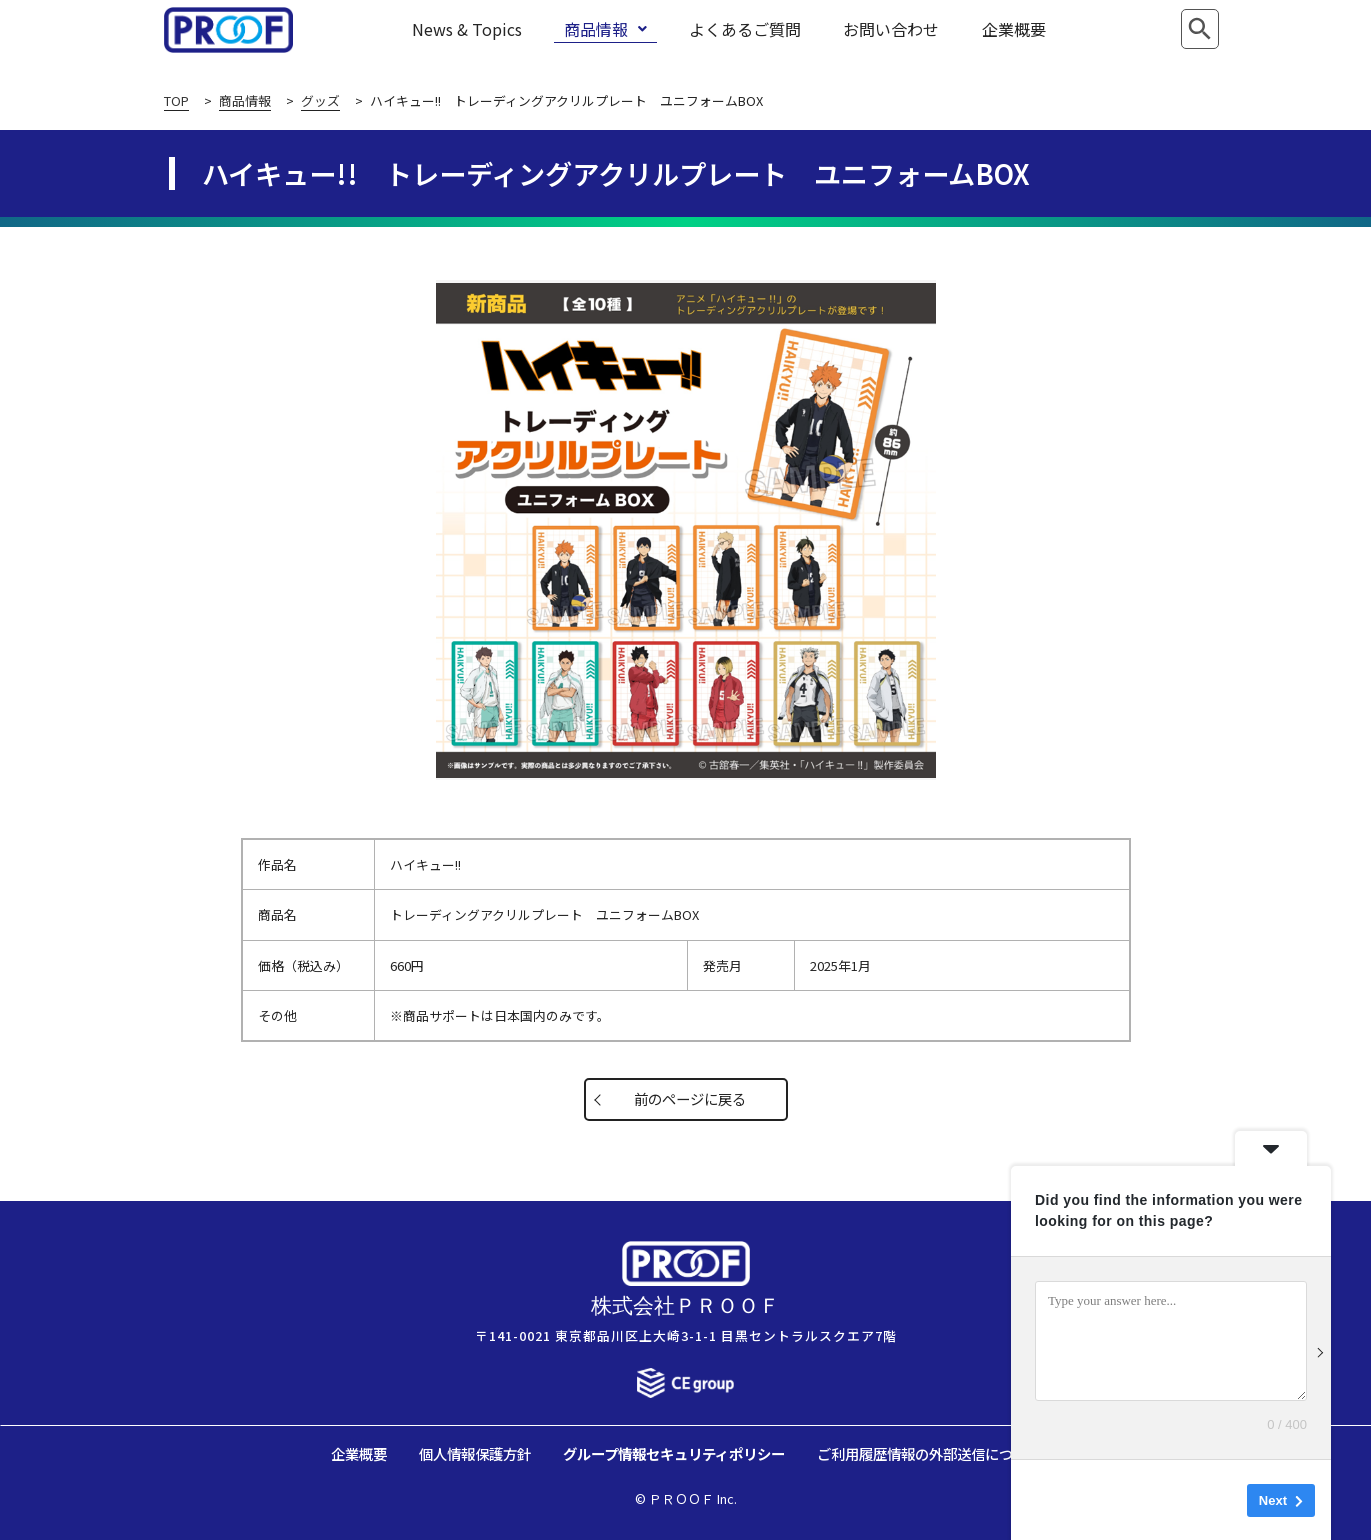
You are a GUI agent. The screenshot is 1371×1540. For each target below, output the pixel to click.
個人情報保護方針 (475, 1453)
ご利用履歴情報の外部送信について (929, 1453)
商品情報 (605, 29)
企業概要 (1014, 29)
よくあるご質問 (745, 29)
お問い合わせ (891, 29)
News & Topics (467, 29)
